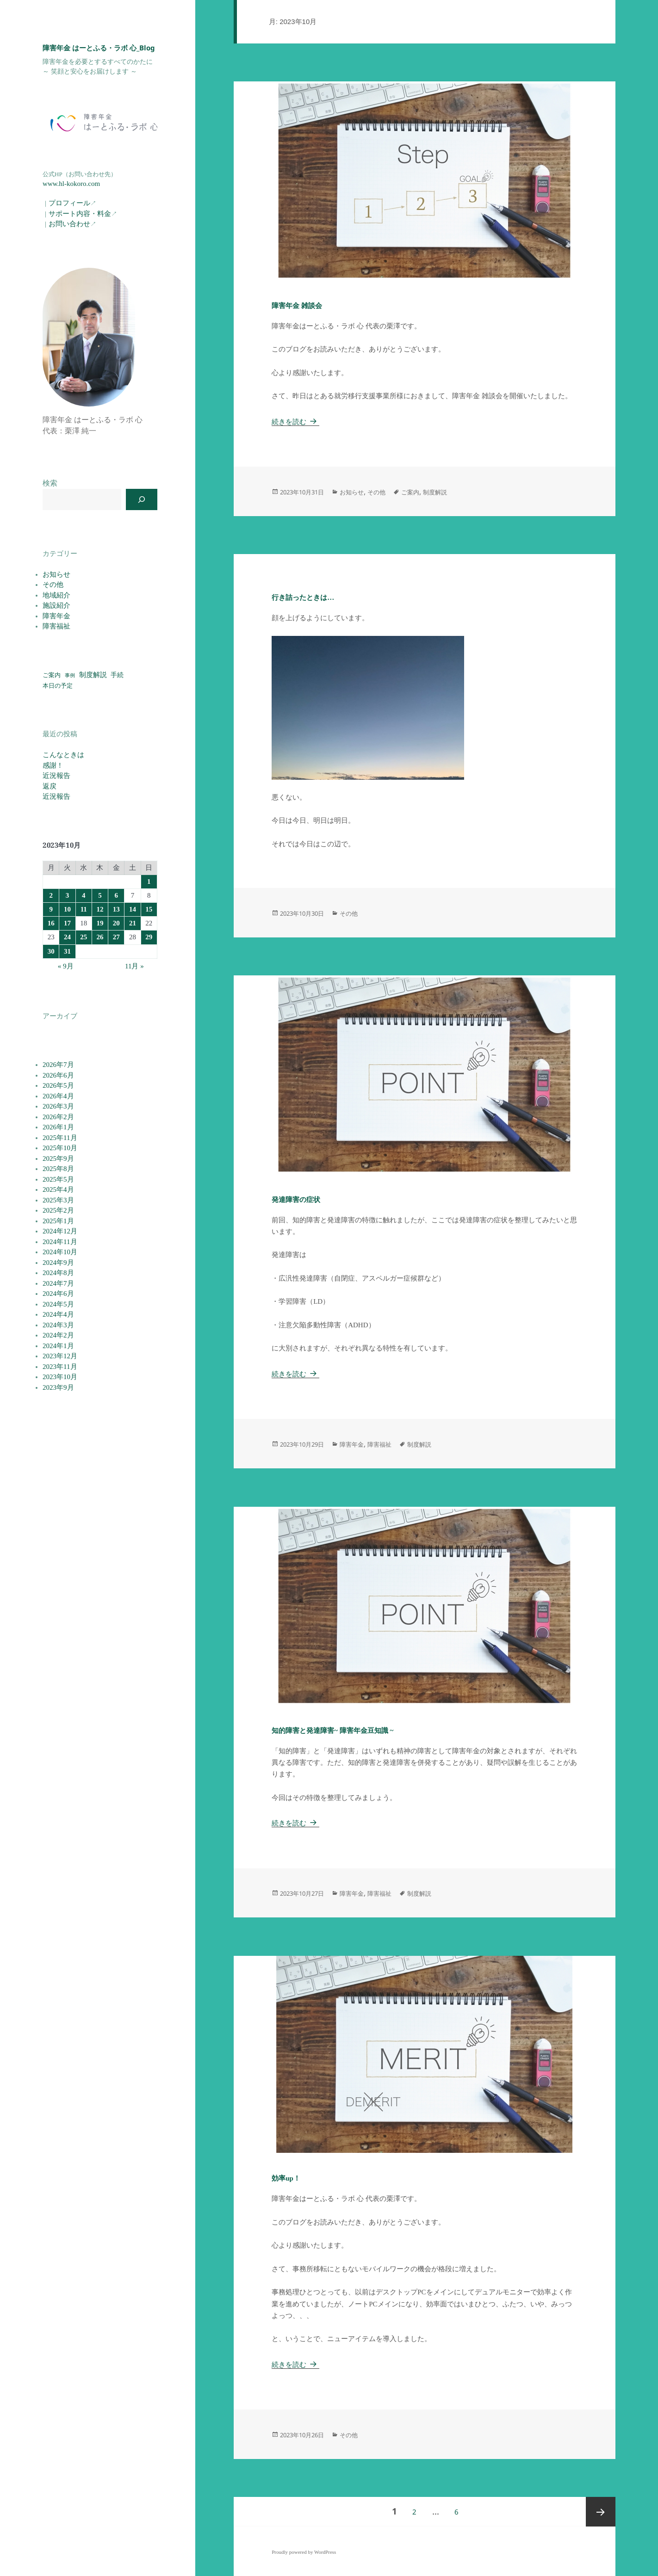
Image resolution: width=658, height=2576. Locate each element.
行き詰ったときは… (303, 597)
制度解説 (435, 492)
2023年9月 (58, 1387)
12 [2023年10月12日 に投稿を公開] (99, 909)
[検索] (141, 499)
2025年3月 (58, 1200)
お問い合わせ (69, 224)
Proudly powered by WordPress (304, 2552)
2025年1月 (58, 1221)
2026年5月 (58, 1085)
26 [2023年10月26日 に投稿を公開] (99, 937)
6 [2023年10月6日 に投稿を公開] (116, 895)
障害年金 (56, 616)
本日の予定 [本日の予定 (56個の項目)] (58, 685)
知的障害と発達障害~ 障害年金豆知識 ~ (332, 1730)
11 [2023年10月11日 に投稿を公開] (84, 909)
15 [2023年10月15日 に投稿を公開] (148, 909)
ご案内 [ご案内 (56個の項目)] (52, 675)
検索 (50, 483)
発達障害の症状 (296, 1199)
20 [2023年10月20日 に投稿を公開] (116, 923)
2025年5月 (58, 1179)
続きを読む (295, 421)
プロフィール (69, 203)
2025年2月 (58, 1210)
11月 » (134, 966)
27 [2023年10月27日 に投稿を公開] (116, 937)
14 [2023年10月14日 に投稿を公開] (132, 909)
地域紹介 (56, 595)
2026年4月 (58, 1096)
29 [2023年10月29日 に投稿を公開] (148, 937)
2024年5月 (58, 1304)
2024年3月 (58, 1325)
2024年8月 (58, 1272)
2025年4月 (58, 1189)
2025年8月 (58, 1168)
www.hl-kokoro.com (71, 183)
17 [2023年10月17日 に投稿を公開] (67, 923)
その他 (53, 584)
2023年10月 (60, 1376)
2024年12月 (60, 1231)
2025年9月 (58, 1158)
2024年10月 (60, 1252)
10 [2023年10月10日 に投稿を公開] (67, 909)
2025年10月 (60, 1148)
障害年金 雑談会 (297, 305)
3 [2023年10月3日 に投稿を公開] (67, 895)
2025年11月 (60, 1137)
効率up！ (286, 2178)
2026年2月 (58, 1117)
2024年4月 (58, 1314)
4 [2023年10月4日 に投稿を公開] (84, 895)
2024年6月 (58, 1293)
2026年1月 (58, 1127)
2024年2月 (58, 1335)
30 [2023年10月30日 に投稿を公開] (51, 951)
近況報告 (56, 775)
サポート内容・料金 (80, 213)
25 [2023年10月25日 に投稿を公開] (83, 937)
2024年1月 (58, 1346)
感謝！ (53, 765)
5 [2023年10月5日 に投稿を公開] (100, 895)
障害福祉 (56, 626)
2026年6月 (58, 1075)
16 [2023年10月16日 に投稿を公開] (51, 923)
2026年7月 (58, 1064)
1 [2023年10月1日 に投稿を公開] (149, 881)
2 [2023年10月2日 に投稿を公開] (51, 895)
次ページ (600, 2512)
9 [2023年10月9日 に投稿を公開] (51, 909)
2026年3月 (58, 1106)
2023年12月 (60, 1356)
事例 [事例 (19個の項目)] (70, 675)
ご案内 (410, 492)
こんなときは (63, 754)
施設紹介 (56, 605)
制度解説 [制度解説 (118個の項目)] (93, 674)
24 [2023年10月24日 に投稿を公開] (67, 937)
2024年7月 (58, 1283)
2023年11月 (60, 1366)
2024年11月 (60, 1241)
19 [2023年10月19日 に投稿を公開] (99, 923)
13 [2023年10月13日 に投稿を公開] (116, 909)
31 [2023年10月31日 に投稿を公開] (67, 951)
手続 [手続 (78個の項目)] (117, 675)
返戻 (49, 786)
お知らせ (56, 574)
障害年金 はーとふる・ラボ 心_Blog (99, 47)
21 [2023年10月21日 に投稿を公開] (132, 923)
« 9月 (66, 966)
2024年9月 (58, 1262)
